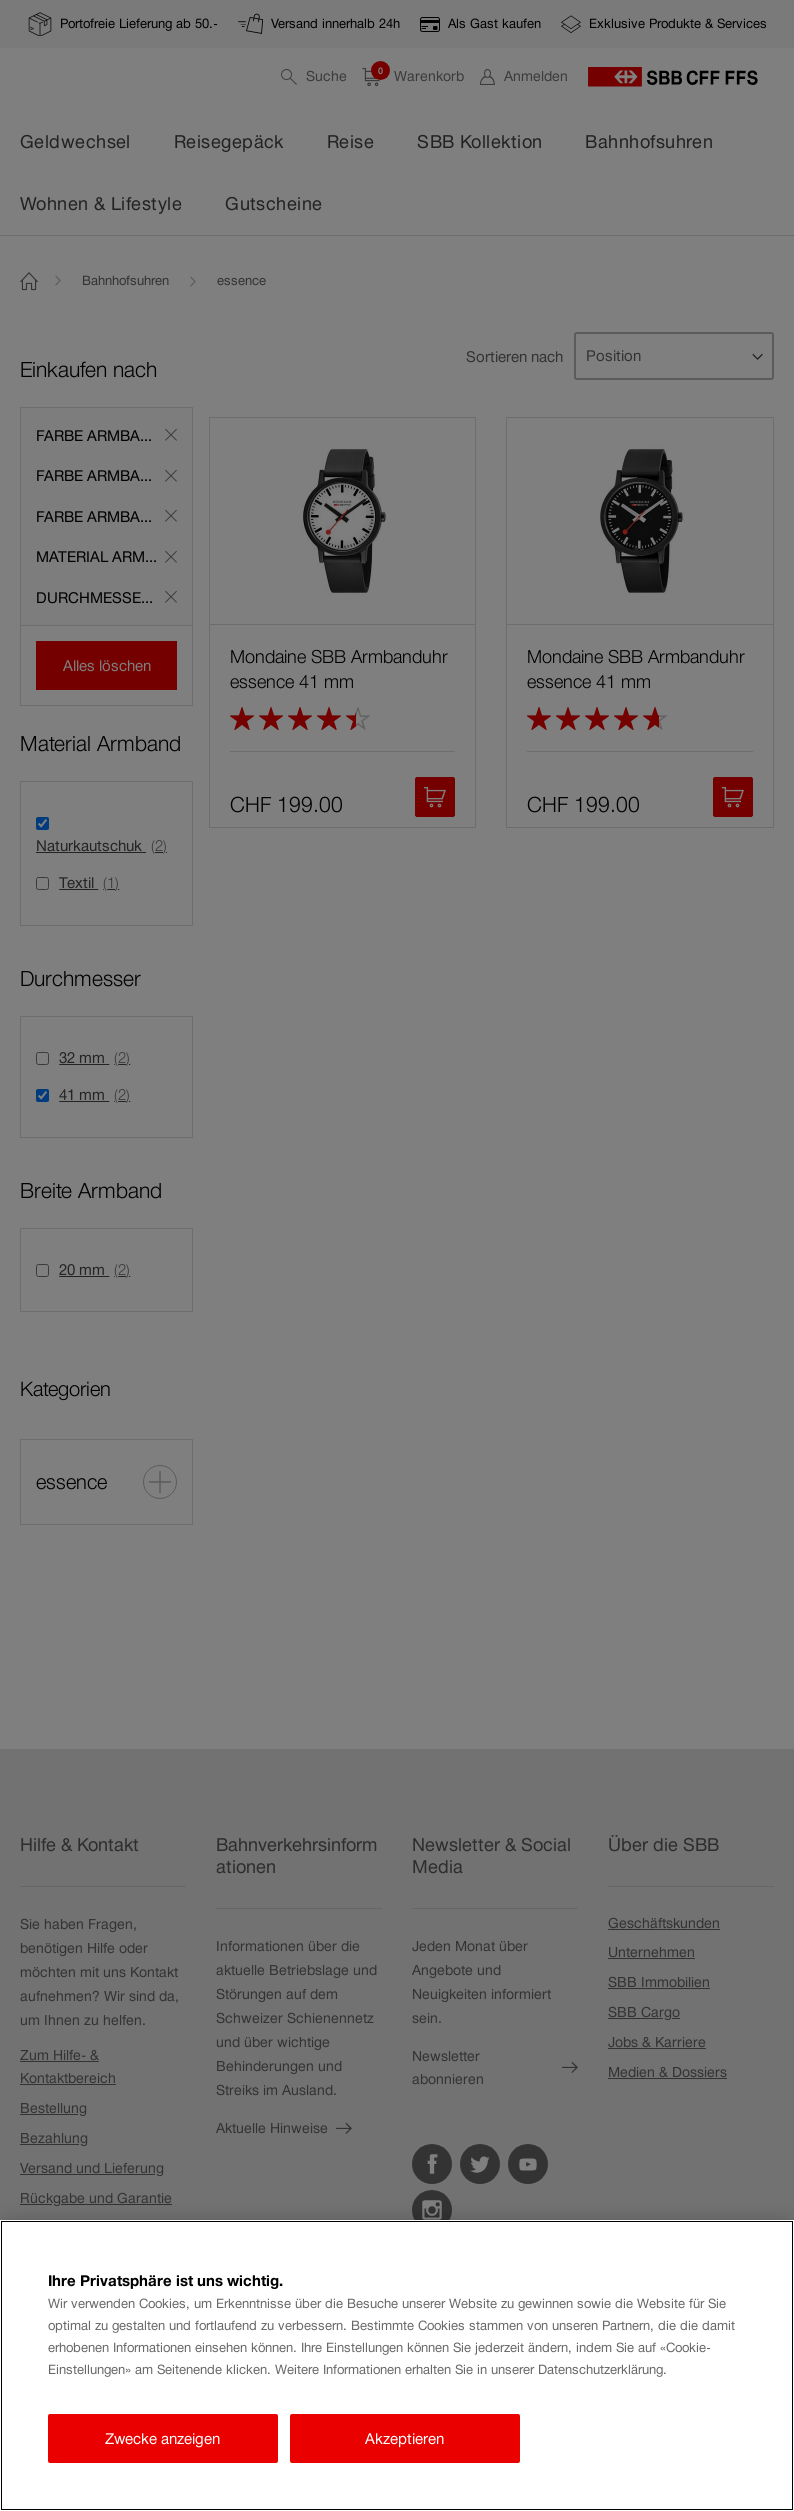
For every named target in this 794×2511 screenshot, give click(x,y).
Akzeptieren (404, 2438)
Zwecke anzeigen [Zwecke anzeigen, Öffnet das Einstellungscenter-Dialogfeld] (162, 2438)
